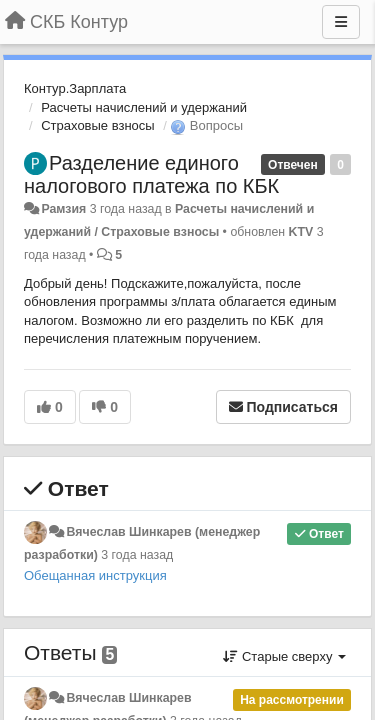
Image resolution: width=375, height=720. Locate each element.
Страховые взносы (97, 125)
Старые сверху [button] (284, 656)
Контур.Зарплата (75, 88)
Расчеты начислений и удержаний (144, 107)
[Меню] (341, 22)
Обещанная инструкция (95, 575)
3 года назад (137, 555)
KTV (301, 232)
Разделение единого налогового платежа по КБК (151, 174)
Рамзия (63, 209)
